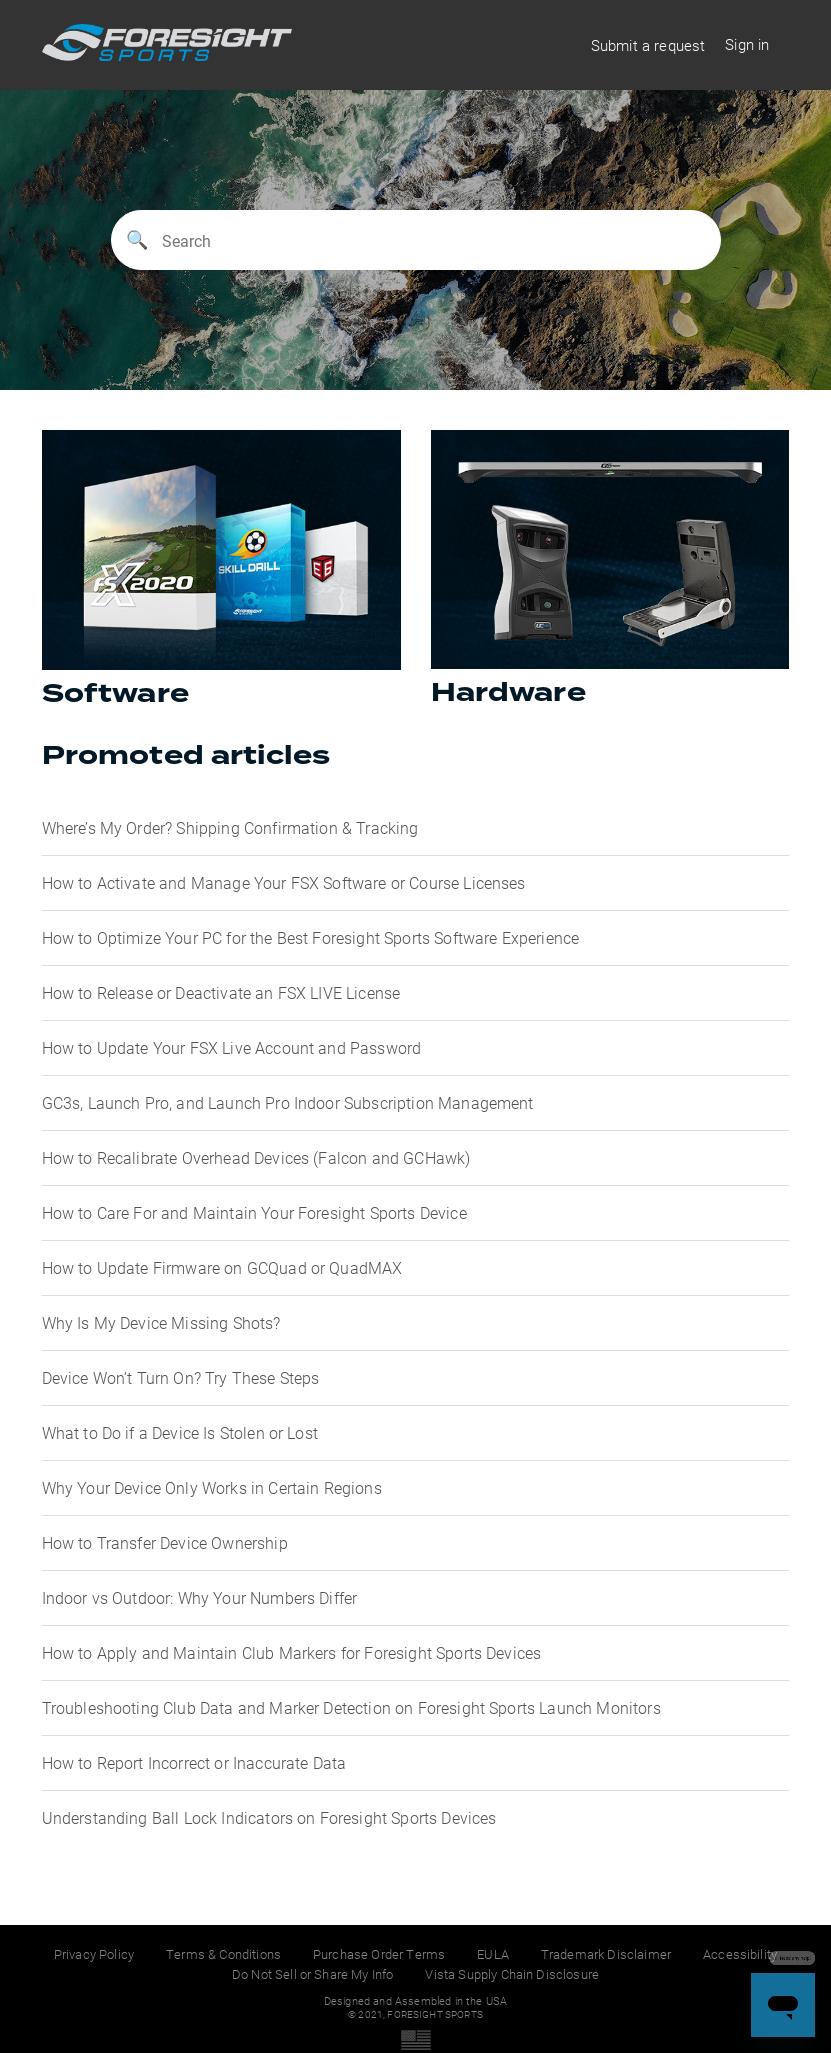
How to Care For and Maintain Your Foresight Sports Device (254, 1212)
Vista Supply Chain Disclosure (512, 1974)
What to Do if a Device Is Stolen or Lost (180, 1432)
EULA (493, 1954)
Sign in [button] (747, 44)
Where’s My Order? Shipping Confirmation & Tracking (230, 827)
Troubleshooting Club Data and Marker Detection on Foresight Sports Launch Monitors (351, 1707)
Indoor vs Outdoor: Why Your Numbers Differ (200, 1597)
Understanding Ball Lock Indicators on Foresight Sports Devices (269, 1817)
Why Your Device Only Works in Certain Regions (212, 1487)
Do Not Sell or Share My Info (312, 1974)
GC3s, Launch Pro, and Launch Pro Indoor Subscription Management (288, 1102)
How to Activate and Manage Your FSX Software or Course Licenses (284, 882)
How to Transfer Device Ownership (165, 1542)
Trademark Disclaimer (606, 1954)
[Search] (416, 240)
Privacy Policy (94, 1954)
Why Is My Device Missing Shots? (161, 1322)
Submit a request (648, 45)
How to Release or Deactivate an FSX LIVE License (221, 992)
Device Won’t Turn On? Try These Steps (181, 1377)
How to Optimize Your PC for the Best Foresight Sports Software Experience (311, 937)
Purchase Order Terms (379, 1954)
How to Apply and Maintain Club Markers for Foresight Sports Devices (292, 1652)
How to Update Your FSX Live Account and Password (232, 1047)
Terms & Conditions (223, 1954)
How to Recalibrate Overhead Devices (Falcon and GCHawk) (256, 1157)
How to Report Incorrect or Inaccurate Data (194, 1762)
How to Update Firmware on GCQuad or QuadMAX (222, 1267)
